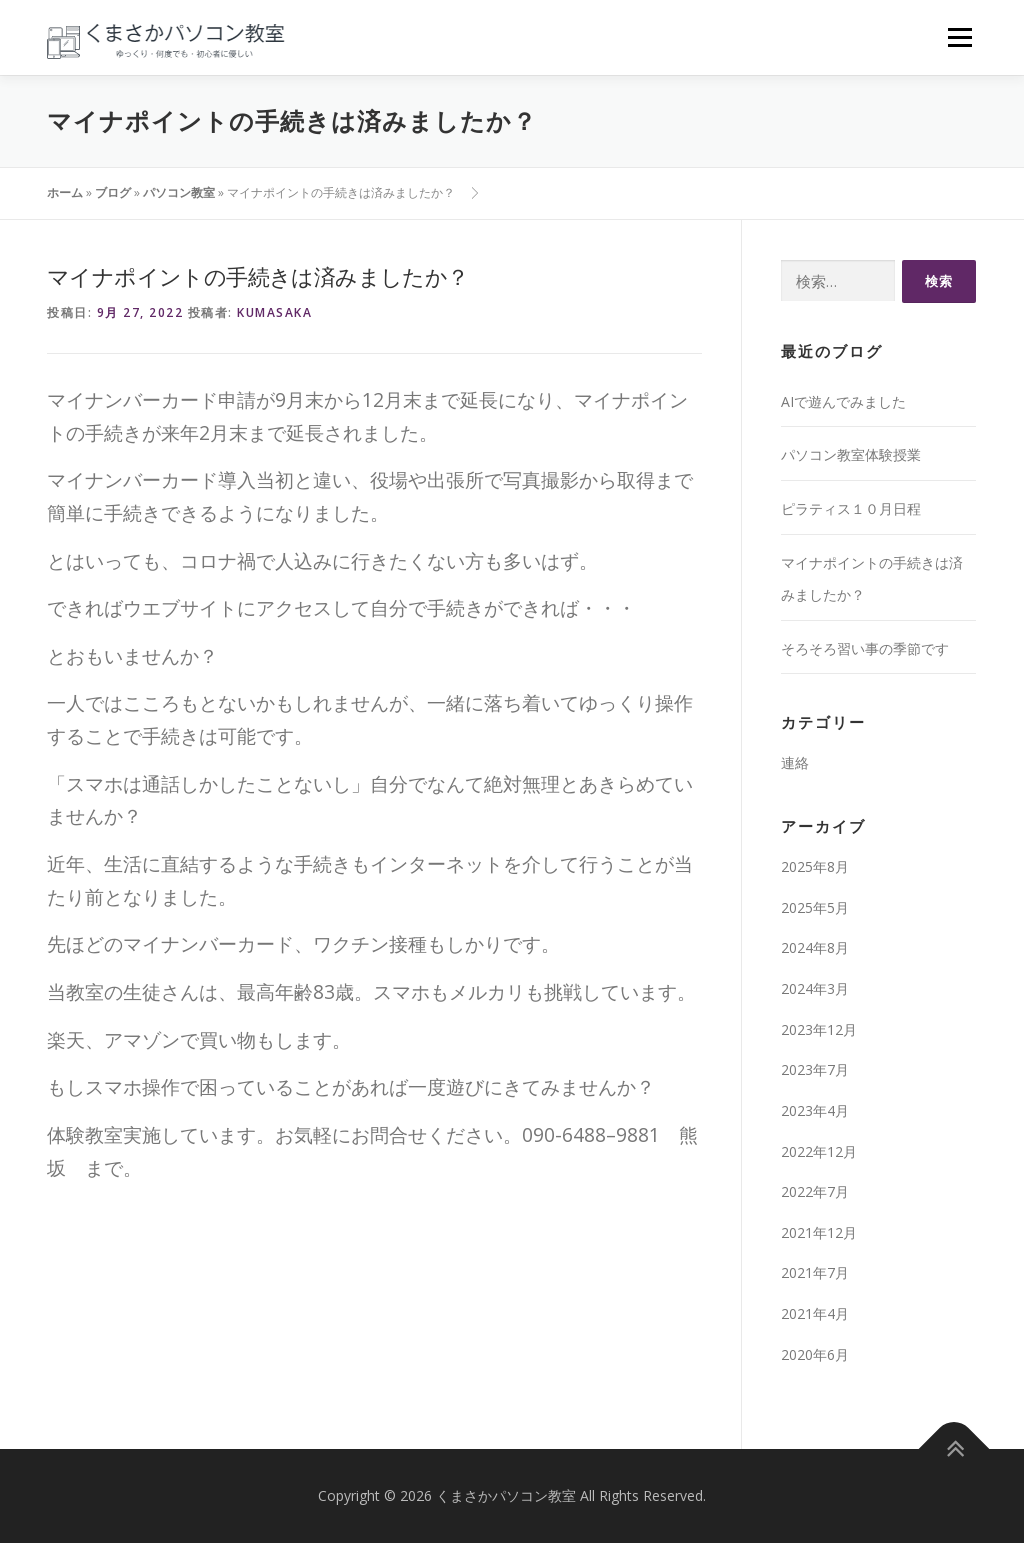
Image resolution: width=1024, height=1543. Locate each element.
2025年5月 (815, 907)
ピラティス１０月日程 (851, 508)
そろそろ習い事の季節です (865, 648)
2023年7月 (815, 1069)
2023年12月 (819, 1029)
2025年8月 (815, 866)
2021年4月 (815, 1313)
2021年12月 (819, 1232)
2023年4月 (815, 1110)
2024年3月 (815, 988)
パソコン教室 (179, 192)
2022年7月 (815, 1191)
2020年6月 (815, 1354)
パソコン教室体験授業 (851, 454)
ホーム (65, 192)
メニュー (959, 37)
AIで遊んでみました (843, 401)
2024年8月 (815, 947)
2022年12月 (819, 1151)
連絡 (795, 762)
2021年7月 (815, 1272)
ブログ (113, 192)
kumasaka (274, 312)
